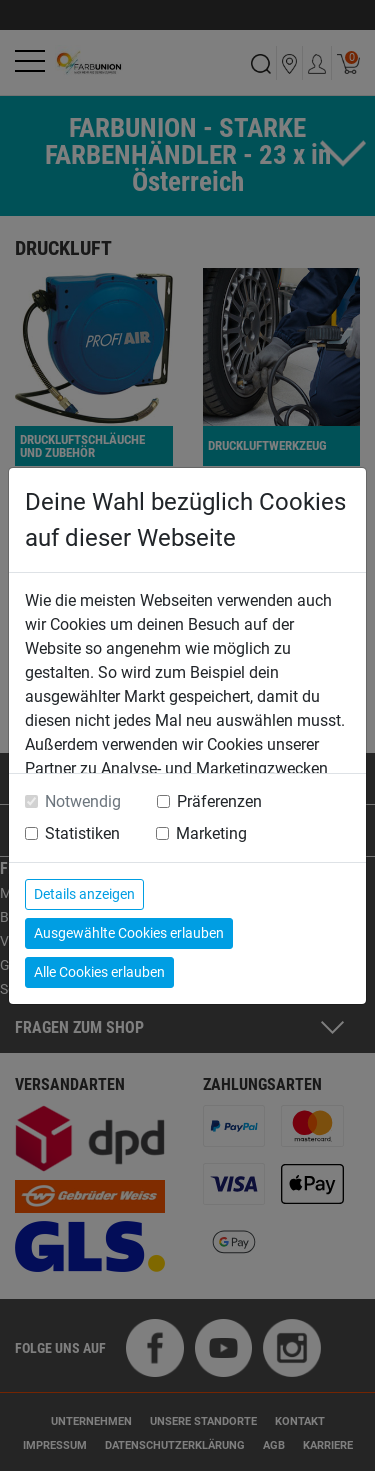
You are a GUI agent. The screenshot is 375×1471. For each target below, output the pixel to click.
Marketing (211, 833)
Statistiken (82, 833)
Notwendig (83, 801)
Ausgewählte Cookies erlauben (129, 933)
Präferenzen (219, 801)
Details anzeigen (84, 894)
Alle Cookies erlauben (99, 972)
